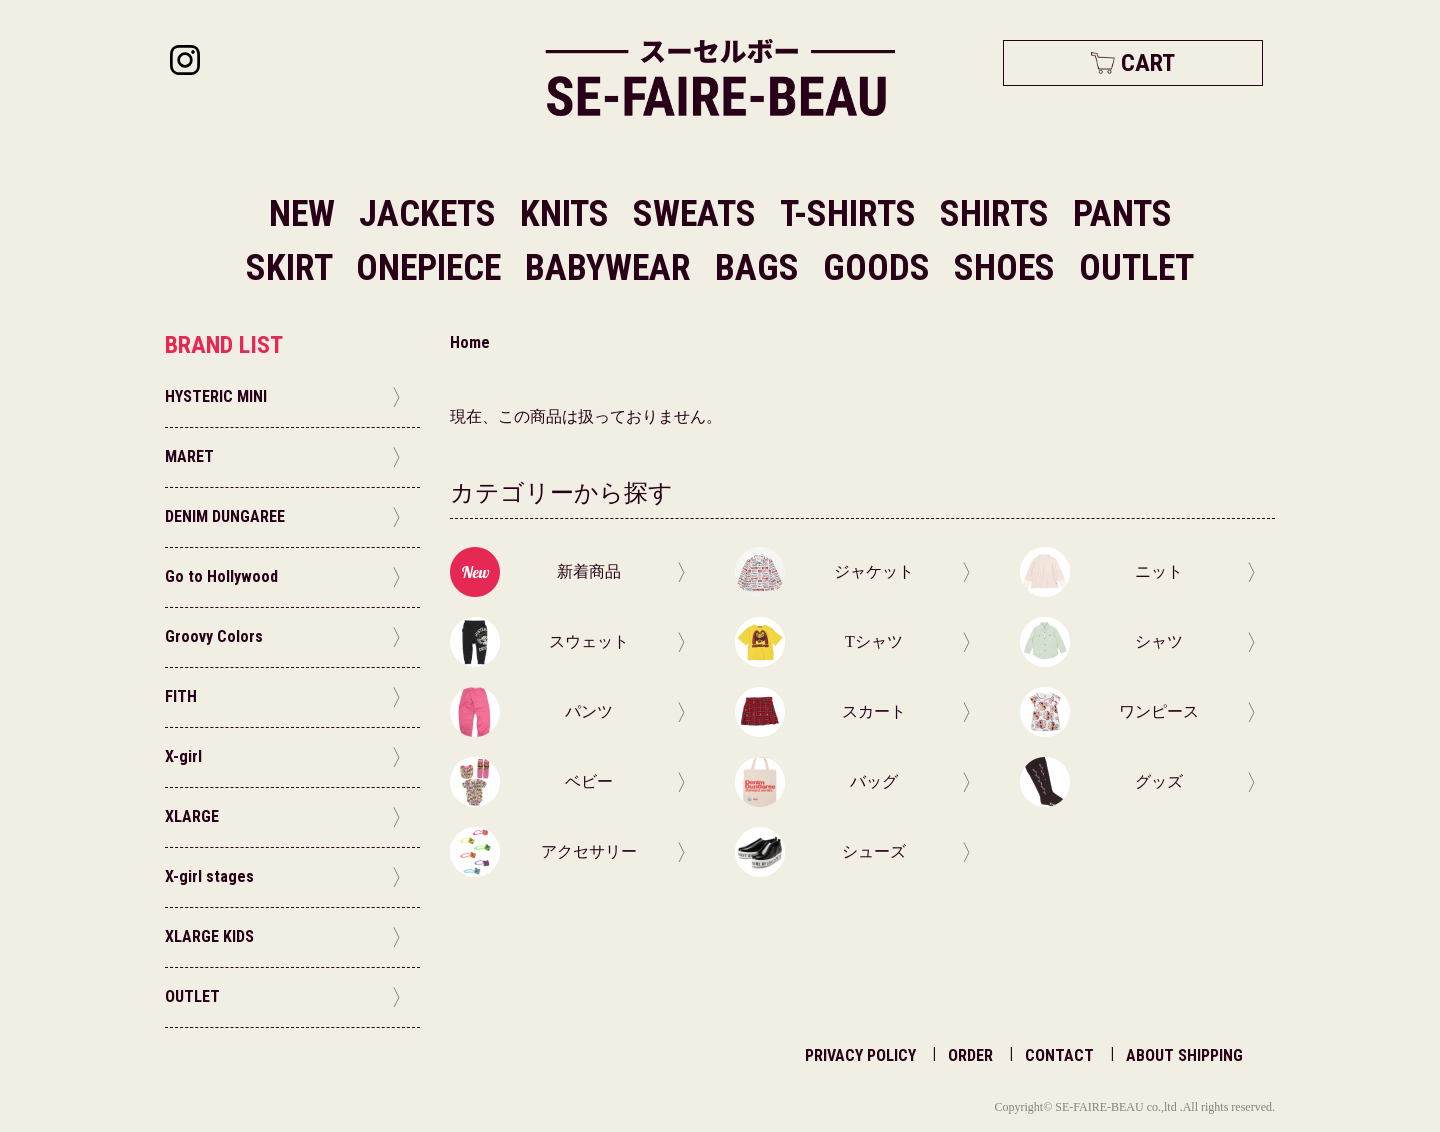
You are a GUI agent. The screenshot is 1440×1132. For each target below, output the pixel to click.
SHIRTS (998, 214)
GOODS (880, 268)
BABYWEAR (612, 268)
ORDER (970, 1055)
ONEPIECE (432, 268)
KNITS (568, 214)
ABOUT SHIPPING (1184, 1055)
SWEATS (698, 214)
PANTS (1122, 214)
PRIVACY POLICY (860, 1055)
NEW (302, 214)
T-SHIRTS (852, 214)
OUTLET (1136, 268)
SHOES (1008, 268)
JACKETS (431, 214)
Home (470, 342)
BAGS (761, 268)
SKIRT (293, 268)
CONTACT (1059, 1055)
